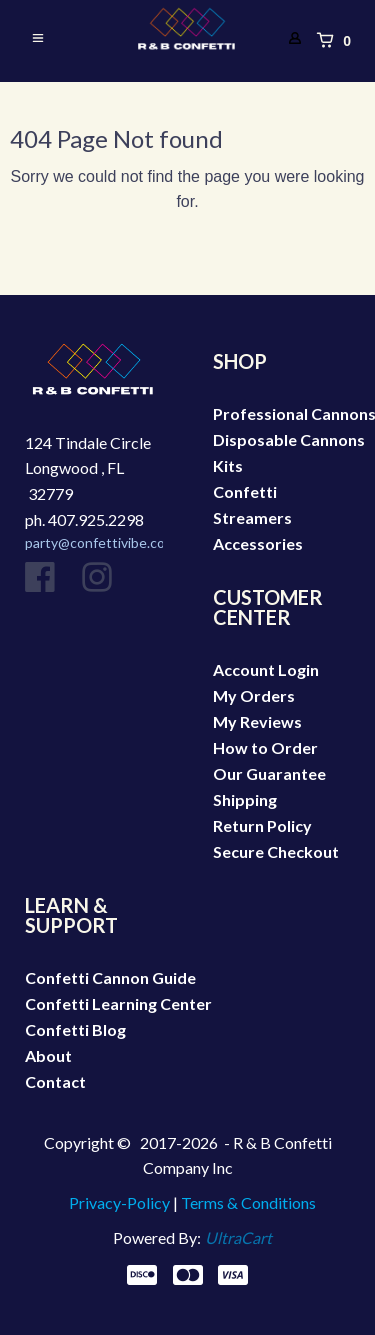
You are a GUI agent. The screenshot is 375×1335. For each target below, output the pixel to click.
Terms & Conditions (248, 1202)
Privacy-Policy (119, 1202)
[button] (42, 39)
